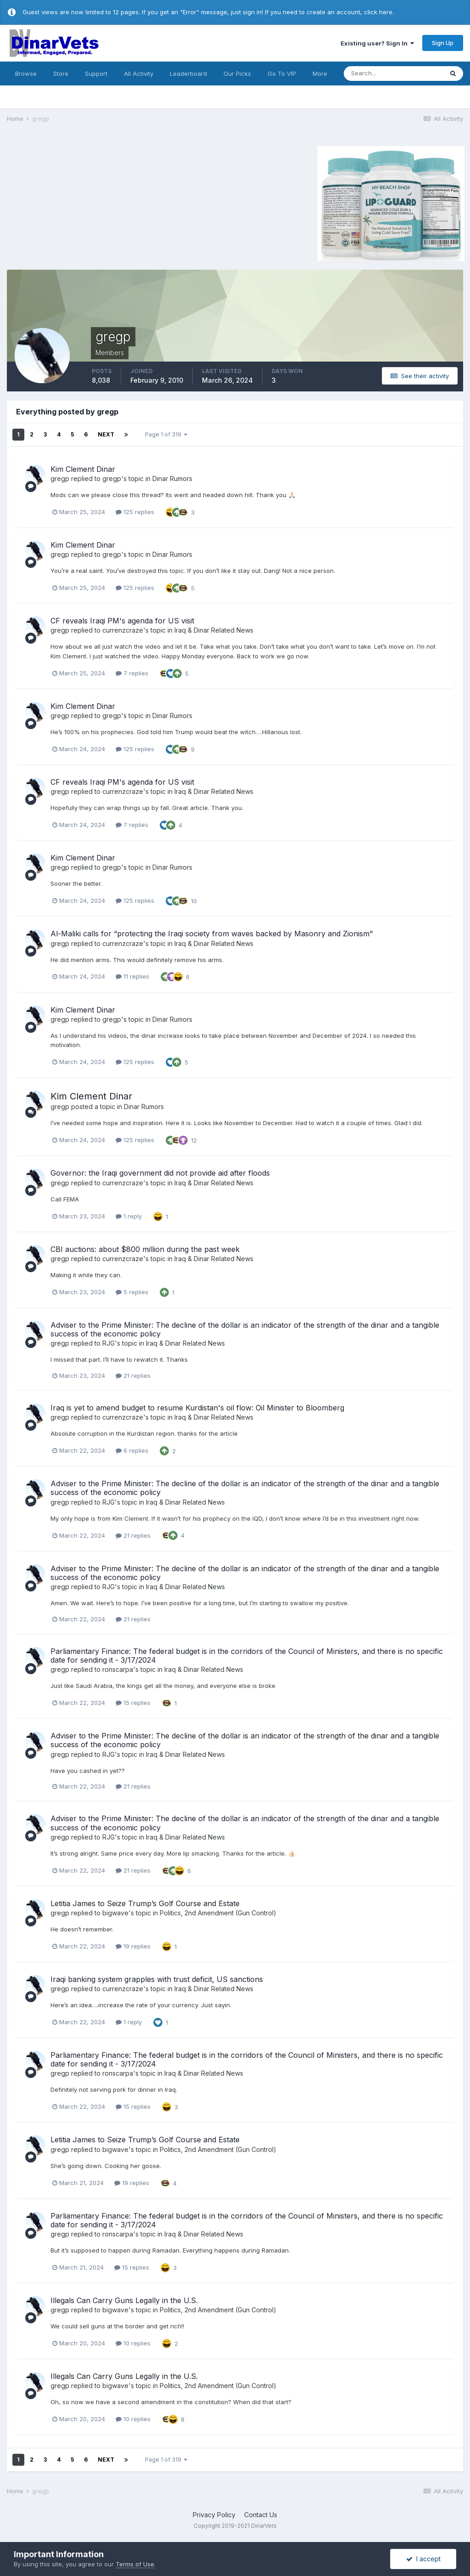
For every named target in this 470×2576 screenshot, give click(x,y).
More (320, 73)
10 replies (133, 2343)
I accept (423, 2559)
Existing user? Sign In (377, 43)
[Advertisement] (84, 202)
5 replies (132, 1292)
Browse (26, 73)
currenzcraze (122, 630)
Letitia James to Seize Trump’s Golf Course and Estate (145, 1903)
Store (60, 73)
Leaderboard (188, 73)
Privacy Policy (214, 2515)
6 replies (132, 1450)
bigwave (115, 1913)
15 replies (133, 1702)
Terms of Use (135, 2564)
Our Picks (237, 73)
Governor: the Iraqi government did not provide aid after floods (160, 1173)
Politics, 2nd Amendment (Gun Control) (218, 1913)
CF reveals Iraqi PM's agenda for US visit (122, 620)
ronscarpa (117, 1669)
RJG (108, 1343)
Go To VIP (282, 73)
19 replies (133, 1946)
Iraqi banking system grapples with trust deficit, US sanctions (156, 1979)
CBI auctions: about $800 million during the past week (145, 1249)
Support (96, 73)
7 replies (132, 673)
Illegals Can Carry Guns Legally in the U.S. (124, 2300)
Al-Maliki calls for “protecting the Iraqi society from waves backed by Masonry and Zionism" (211, 933)
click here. (379, 12)
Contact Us (260, 2515)
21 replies (133, 1375)
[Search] (393, 73)
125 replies (135, 511)
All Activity (138, 73)
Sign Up (442, 42)
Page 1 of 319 (166, 434)
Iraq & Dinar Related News (213, 630)
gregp (59, 478)
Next (106, 434)
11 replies (132, 976)
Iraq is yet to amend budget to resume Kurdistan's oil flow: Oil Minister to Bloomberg (197, 1407)
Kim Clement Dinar (82, 469)
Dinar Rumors (172, 478)
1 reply (129, 1216)
